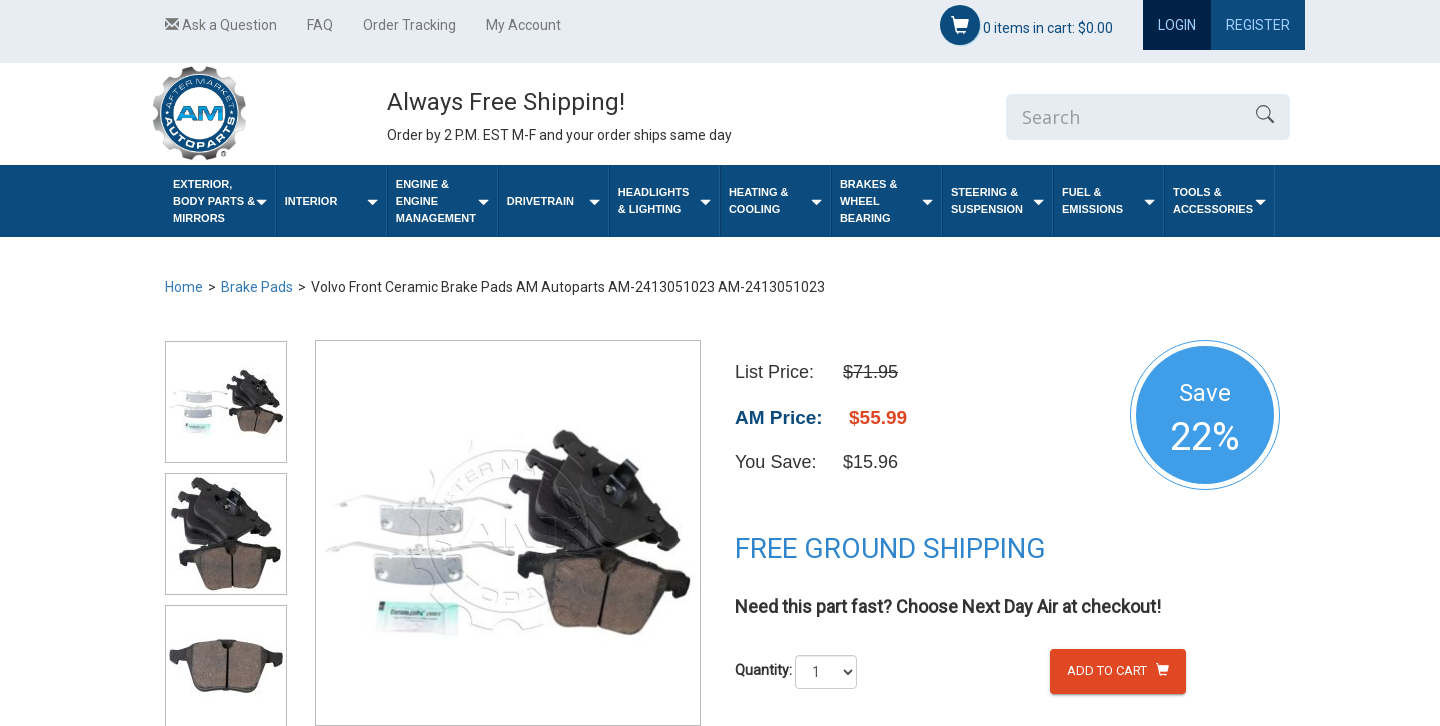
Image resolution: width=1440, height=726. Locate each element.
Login (1177, 25)
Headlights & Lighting (664, 200)
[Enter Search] (1123, 117)
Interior (331, 201)
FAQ (320, 25)
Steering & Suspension (997, 200)
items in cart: (1026, 25)
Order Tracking (409, 25)
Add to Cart (1118, 670)
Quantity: (763, 670)
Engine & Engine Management (442, 201)
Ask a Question (221, 25)
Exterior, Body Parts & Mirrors (220, 201)
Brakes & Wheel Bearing (886, 201)
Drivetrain (553, 201)
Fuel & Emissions (1108, 200)
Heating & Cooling (775, 200)
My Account (523, 25)
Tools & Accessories (1219, 200)
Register (1258, 25)
